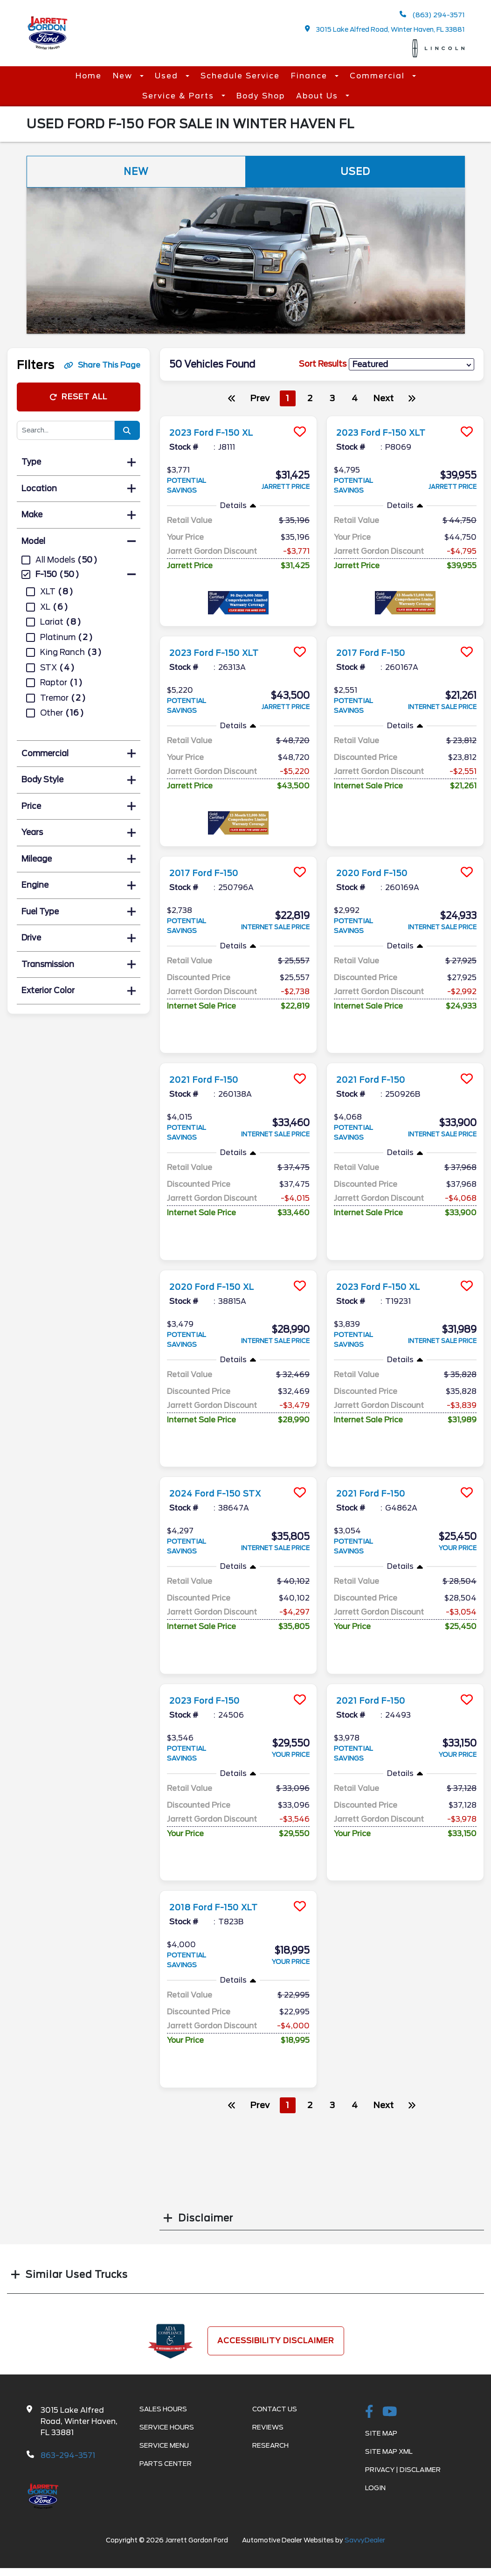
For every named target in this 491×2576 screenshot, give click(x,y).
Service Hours (166, 2427)
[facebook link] (369, 2412)
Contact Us (274, 2409)
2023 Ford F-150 (210, 1700)
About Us (318, 95)
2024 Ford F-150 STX (223, 1493)
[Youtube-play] (389, 2412)
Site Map (381, 2433)
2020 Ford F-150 (377, 872)
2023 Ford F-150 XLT (388, 432)
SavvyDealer (365, 2540)
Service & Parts (179, 95)
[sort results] (411, 364)
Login (375, 2488)
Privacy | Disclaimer (403, 2469)
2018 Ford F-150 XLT (221, 1907)
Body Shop (260, 95)
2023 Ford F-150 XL (218, 432)
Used (168, 75)
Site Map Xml (389, 2451)
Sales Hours (163, 2409)
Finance (310, 75)
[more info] (238, 417)
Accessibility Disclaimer (275, 2340)
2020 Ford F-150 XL (219, 1286)
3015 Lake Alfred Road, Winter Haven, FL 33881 (385, 29)
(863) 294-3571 (432, 15)
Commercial (379, 75)
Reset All (78, 396)
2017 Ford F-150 (376, 652)
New (124, 75)
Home (89, 75)
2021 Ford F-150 (209, 1079)
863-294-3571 (68, 2455)
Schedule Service (240, 75)
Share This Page (102, 365)
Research (270, 2445)
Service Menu (164, 2445)
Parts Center (165, 2463)
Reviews (268, 2427)
